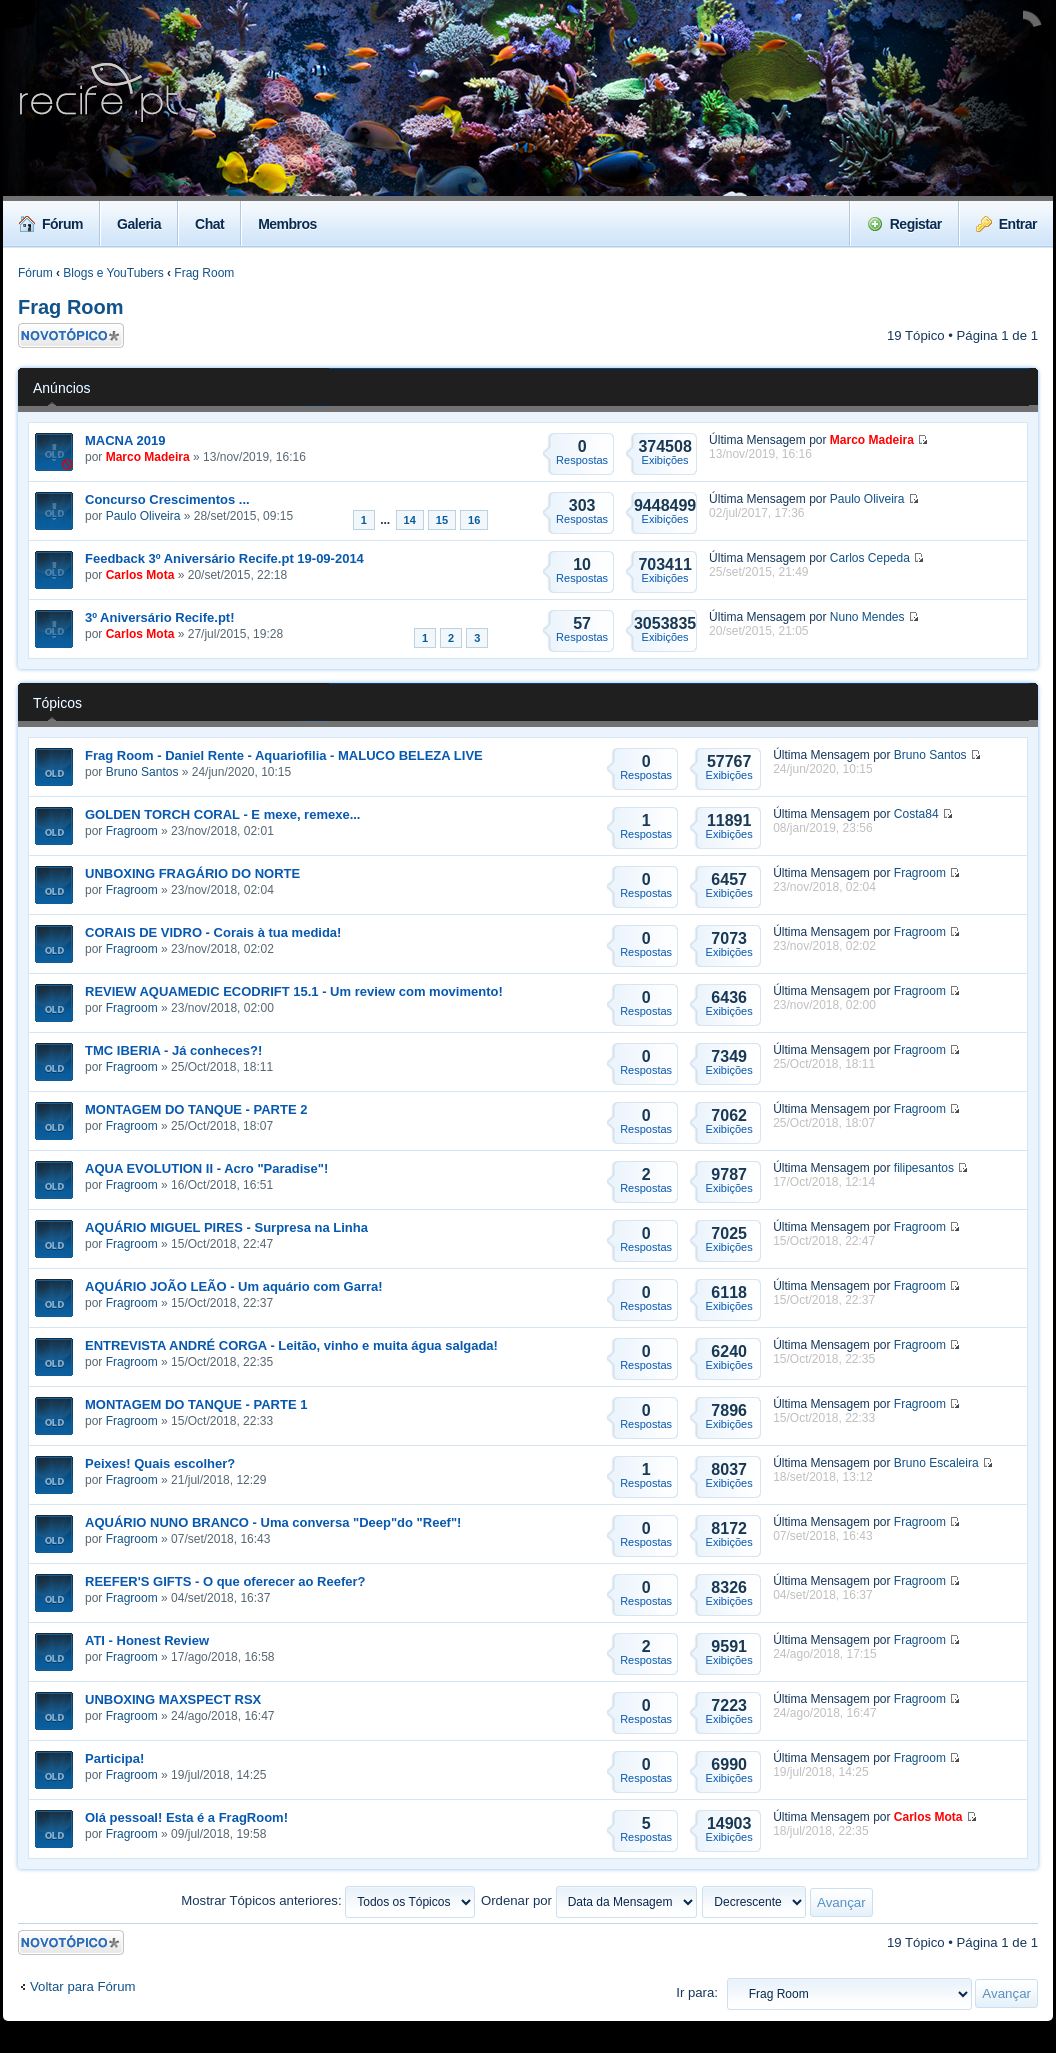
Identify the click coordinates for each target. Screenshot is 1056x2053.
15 (442, 520)
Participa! (114, 1758)
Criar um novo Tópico (71, 335)
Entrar (1006, 224)
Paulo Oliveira (143, 516)
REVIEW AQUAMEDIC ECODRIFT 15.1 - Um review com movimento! (294, 991)
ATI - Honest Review (147, 1640)
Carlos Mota (140, 575)
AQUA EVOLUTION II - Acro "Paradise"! (206, 1168)
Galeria (139, 224)
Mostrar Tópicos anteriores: (328, 1900)
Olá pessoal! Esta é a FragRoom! (186, 1817)
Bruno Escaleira (936, 1463)
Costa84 (916, 814)
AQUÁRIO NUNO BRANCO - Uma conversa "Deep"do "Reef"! (273, 1522)
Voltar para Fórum (83, 1986)
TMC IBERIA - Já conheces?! (173, 1050)
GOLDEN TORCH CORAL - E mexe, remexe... (222, 814)
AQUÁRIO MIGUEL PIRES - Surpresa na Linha (226, 1227)
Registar (904, 224)
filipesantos (924, 1168)
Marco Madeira (148, 457)
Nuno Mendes (867, 617)
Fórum (51, 224)
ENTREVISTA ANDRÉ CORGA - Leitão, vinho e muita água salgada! (291, 1345)
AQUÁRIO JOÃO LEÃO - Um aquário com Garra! (234, 1286)
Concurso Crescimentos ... (167, 499)
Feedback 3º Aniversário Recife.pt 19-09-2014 (224, 558)
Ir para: (697, 1992)
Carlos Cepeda (870, 558)
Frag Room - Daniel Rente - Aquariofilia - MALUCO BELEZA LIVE (284, 755)
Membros (287, 224)
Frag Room (204, 273)
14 (410, 520)
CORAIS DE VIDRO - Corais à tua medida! (213, 932)
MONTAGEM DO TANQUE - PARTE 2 (196, 1109)
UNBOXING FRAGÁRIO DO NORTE (192, 873)
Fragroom (132, 831)
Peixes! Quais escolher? (160, 1463)
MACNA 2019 (125, 440)
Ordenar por (589, 1900)
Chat (209, 224)
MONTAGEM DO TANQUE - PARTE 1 (196, 1404)
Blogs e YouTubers (113, 273)
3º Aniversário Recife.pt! (159, 617)
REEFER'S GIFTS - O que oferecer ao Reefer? (225, 1581)
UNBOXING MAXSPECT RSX (173, 1699)
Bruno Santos (142, 772)
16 (474, 520)
